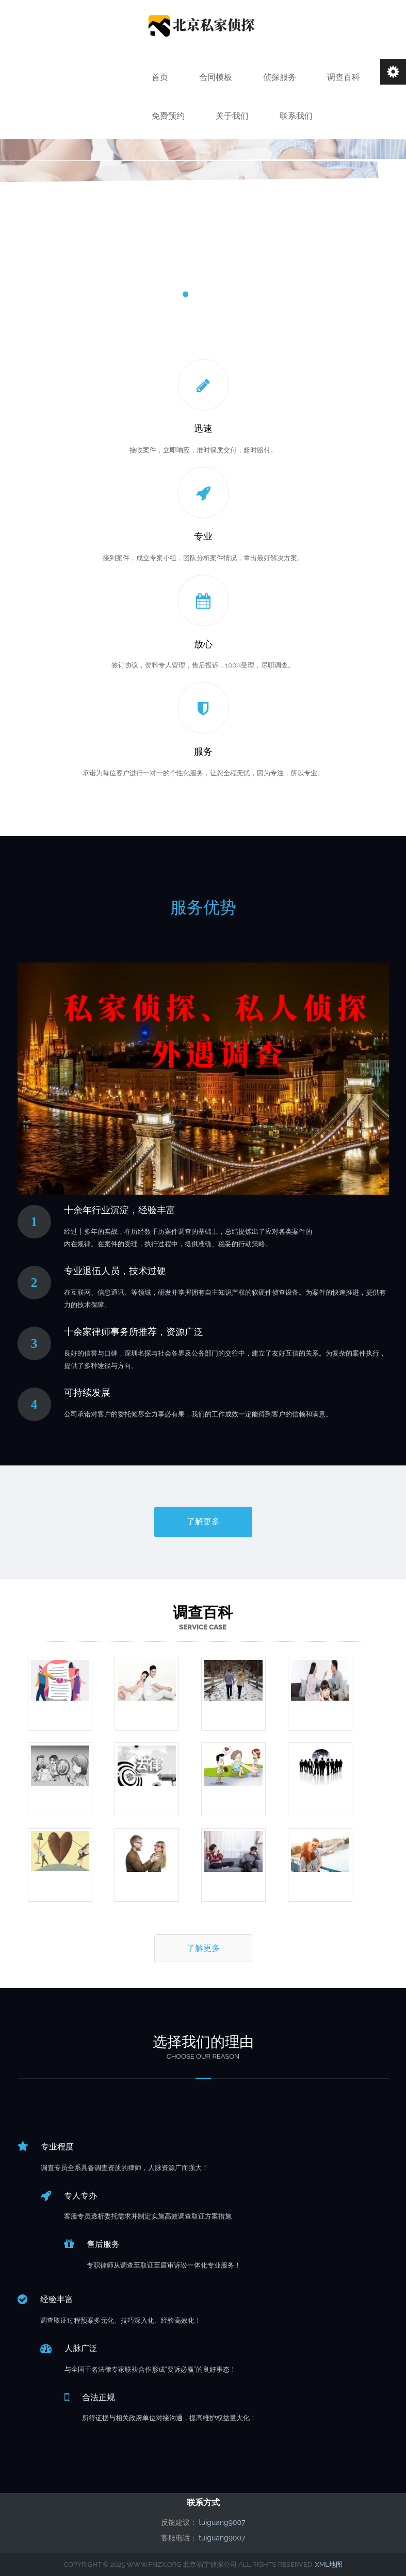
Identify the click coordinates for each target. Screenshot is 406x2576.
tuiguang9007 (222, 2522)
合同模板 (215, 77)
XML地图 (329, 2564)
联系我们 (296, 116)
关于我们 (232, 116)
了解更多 (203, 1521)
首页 (160, 77)
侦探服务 (279, 77)
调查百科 (343, 77)
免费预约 (168, 116)
